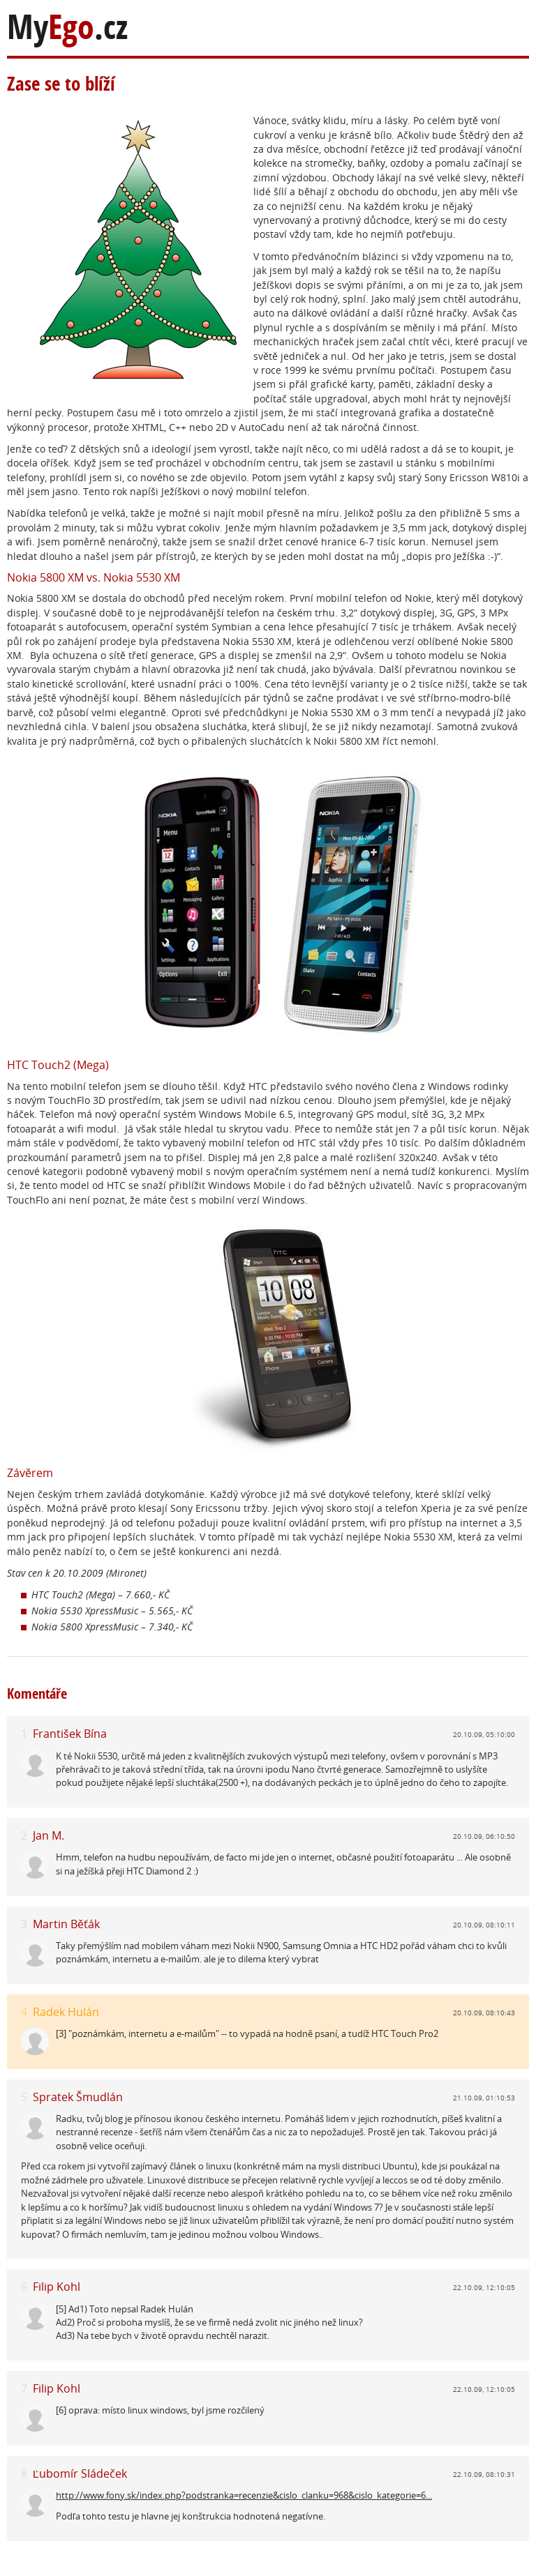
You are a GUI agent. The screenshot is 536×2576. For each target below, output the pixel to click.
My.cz (67, 27)
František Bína (70, 1733)
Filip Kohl (56, 2286)
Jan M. (48, 1835)
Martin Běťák (66, 1924)
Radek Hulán (66, 2012)
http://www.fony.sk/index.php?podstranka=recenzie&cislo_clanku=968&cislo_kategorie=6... (244, 2495)
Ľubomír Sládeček (80, 2473)
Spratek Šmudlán (78, 2097)
